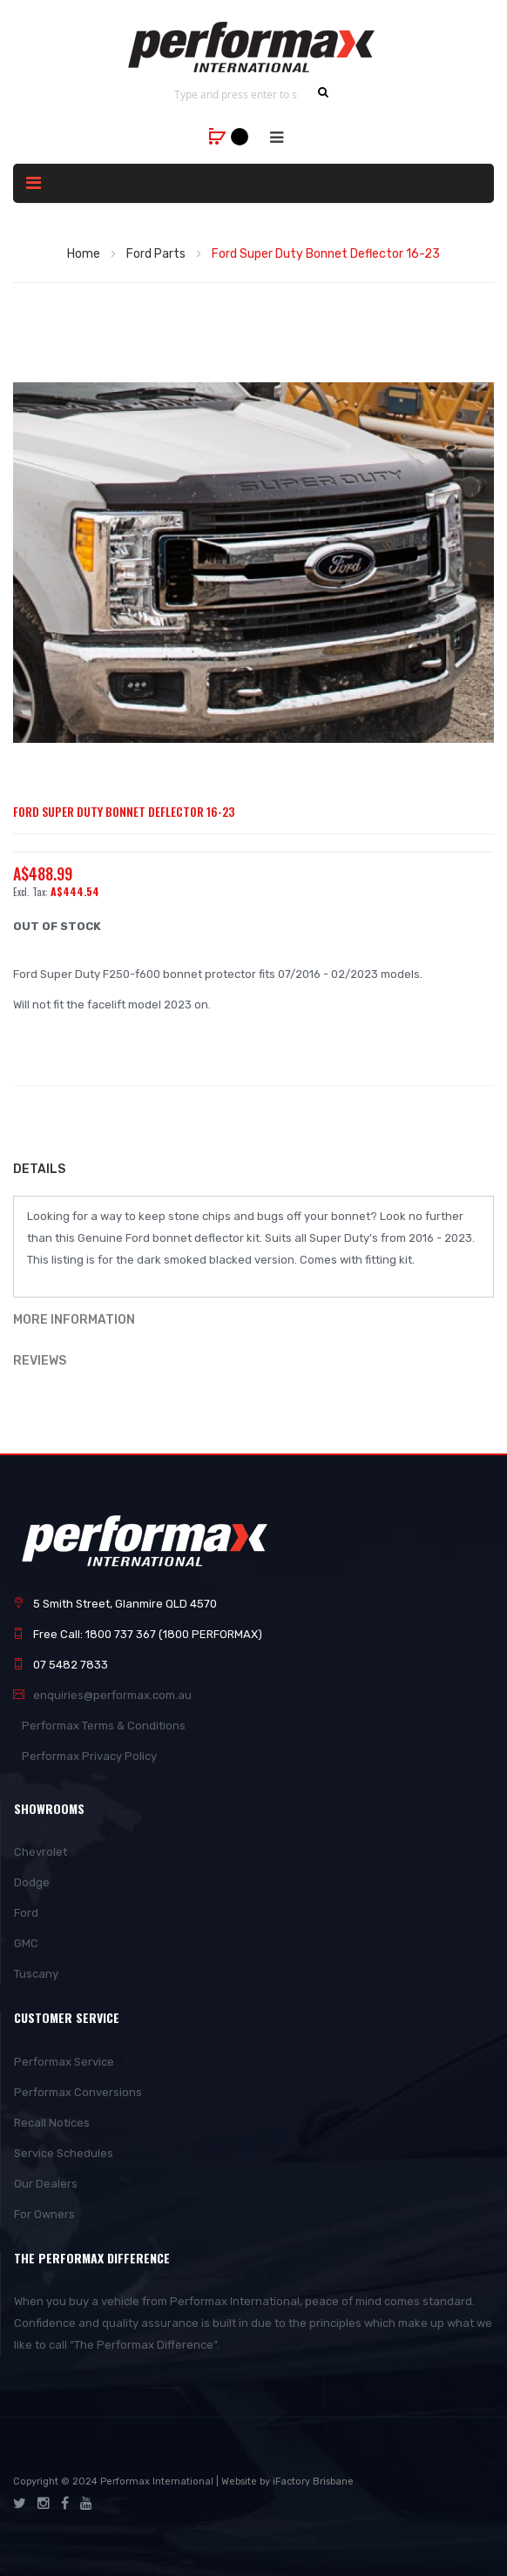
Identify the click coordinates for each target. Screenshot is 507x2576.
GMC (26, 1943)
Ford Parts (156, 253)
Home (83, 253)
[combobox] (236, 94)
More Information (74, 1319)
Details (39, 1169)
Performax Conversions (78, 2092)
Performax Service (64, 2061)
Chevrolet (40, 1851)
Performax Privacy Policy (89, 1756)
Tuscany (36, 1973)
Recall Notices (52, 2122)
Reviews (39, 1360)
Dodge (32, 1882)
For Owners (44, 2214)
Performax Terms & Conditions (104, 1725)
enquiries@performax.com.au (112, 1695)
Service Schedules (63, 2153)
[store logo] (253, 47)
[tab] (253, 1171)
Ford (26, 1912)
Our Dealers (46, 2183)
